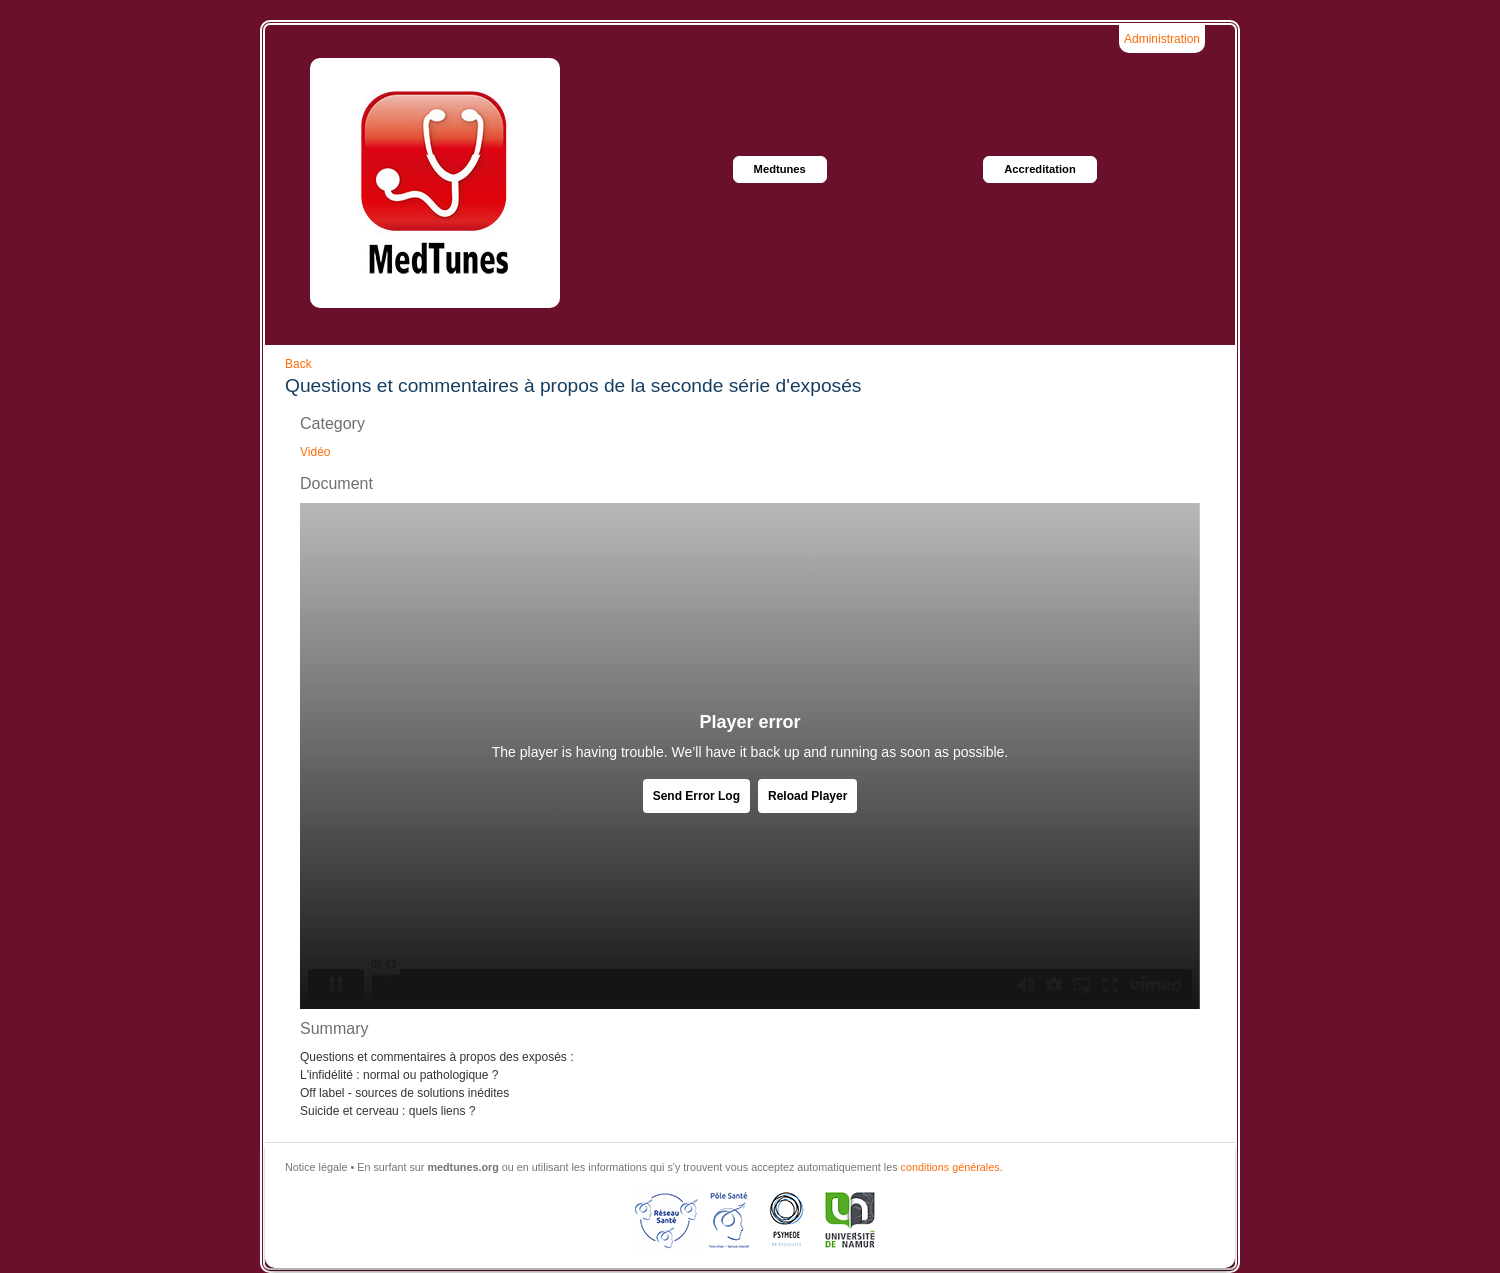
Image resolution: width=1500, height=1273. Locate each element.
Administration (1162, 39)
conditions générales (950, 1167)
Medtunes (780, 169)
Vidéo (315, 452)
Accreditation (1040, 169)
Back (298, 364)
